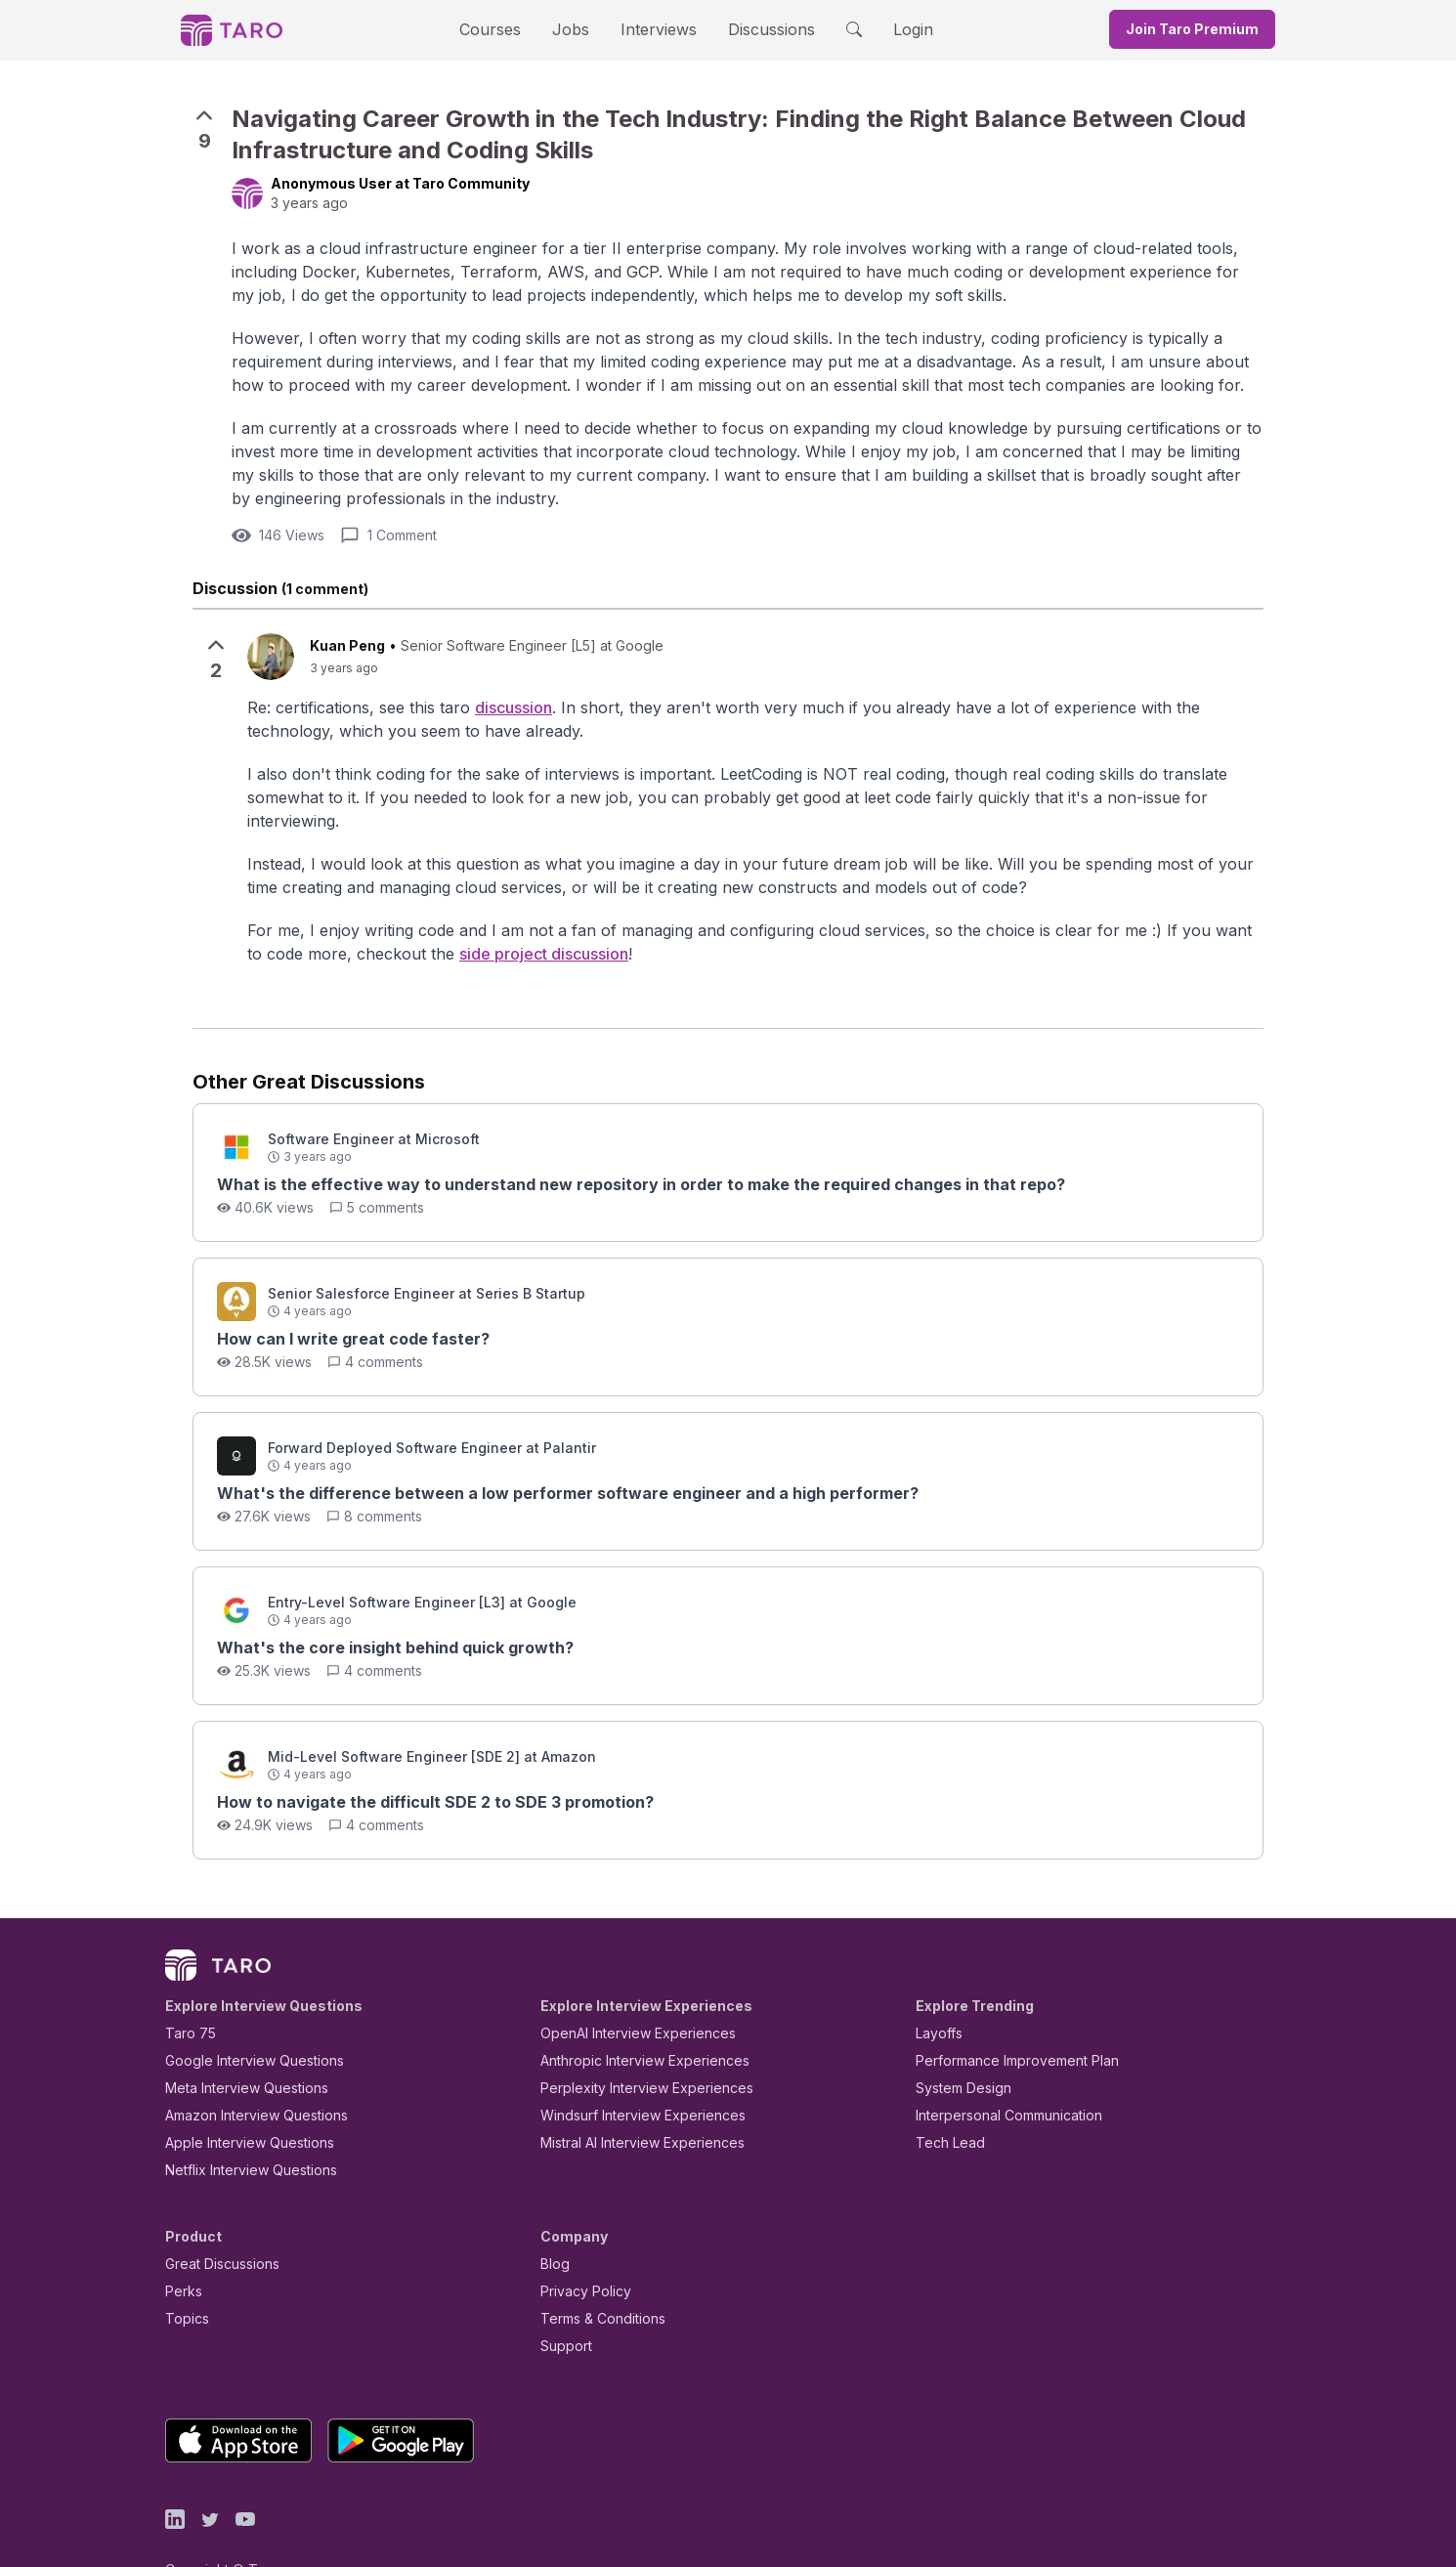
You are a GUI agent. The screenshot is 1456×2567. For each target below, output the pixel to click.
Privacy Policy (580, 2247)
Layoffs (937, 1989)
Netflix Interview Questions (241, 2125)
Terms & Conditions (596, 2274)
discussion (479, 685)
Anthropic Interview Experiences (631, 2016)
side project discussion (355, 909)
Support (561, 2301)
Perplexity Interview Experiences (631, 2043)
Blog (553, 2219)
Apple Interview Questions (239, 2098)
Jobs (576, 29)
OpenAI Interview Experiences (625, 1989)
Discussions (756, 29)
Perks (180, 2247)
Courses (507, 29)
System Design (957, 2043)
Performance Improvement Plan (1003, 2016)
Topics (183, 2274)
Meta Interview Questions (236, 2043)
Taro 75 (186, 1989)
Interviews (655, 29)
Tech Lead (944, 2098)
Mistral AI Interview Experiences (631, 2098)
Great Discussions (215, 2219)
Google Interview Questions (242, 2016)
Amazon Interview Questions (245, 2071)
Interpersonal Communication (998, 2071)
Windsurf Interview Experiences (628, 2071)
